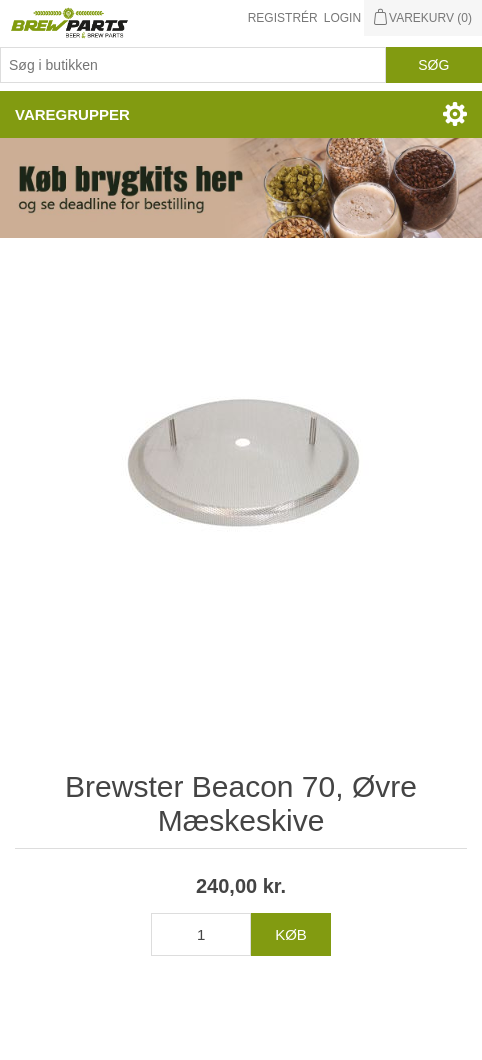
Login (342, 18)
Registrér (283, 18)
